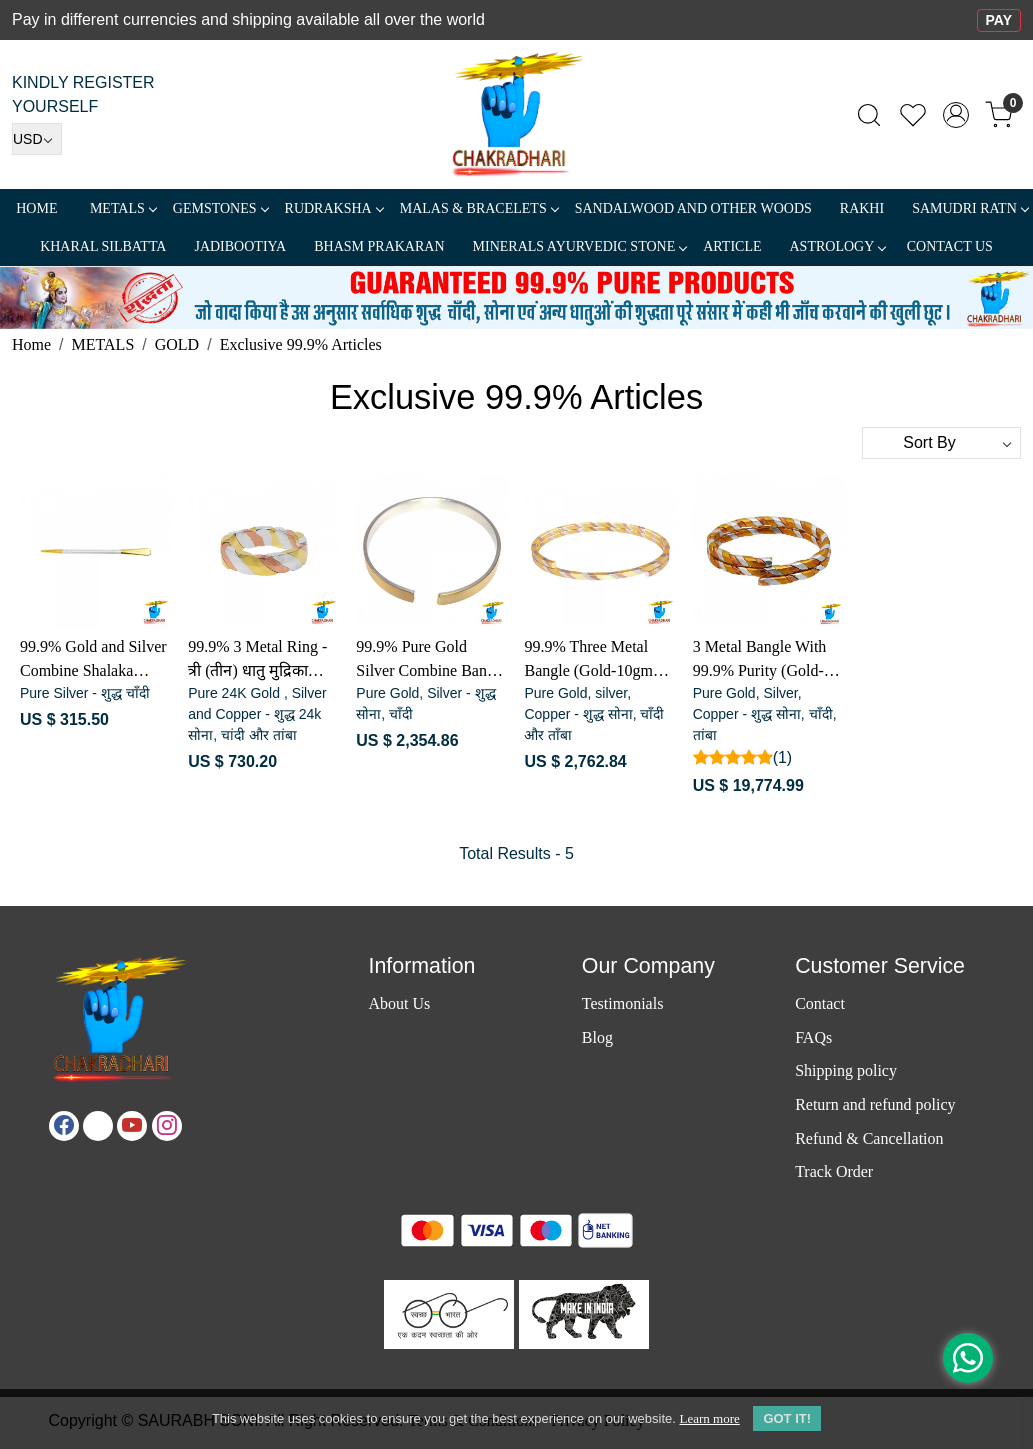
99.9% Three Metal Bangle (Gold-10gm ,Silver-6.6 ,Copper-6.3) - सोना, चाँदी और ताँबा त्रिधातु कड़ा (588, 660)
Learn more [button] (709, 1418)
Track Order (834, 1171)
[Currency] (37, 139)
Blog (597, 1037)
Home (36, 208)
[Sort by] (941, 443)
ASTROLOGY (837, 246)
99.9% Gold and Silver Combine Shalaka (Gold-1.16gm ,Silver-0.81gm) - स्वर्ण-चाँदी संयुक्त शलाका (93, 660)
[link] (869, 115)
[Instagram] (167, 1126)
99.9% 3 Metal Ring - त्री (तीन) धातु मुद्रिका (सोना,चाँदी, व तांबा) (257, 660)
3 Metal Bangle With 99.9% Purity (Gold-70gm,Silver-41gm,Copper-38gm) (760, 660)
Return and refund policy (875, 1104)
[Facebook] (64, 1126)
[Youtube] (132, 1126)
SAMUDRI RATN (970, 208)
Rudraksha (334, 208)
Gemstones (220, 208)
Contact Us (950, 246)
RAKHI (862, 208)
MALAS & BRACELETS (479, 208)
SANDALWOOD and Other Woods (693, 208)
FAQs (813, 1037)
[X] (98, 1126)
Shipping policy (846, 1070)
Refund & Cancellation (869, 1138)
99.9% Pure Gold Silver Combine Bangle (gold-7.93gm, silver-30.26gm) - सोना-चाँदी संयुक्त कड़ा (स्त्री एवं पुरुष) (431, 660)
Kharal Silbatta (103, 246)
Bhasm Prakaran (379, 246)
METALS (123, 208)
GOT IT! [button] (787, 1418)
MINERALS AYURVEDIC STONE (580, 246)
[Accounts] (956, 115)
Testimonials (623, 1003)
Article (732, 246)
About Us (399, 1003)
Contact (820, 1003)
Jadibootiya (240, 246)
